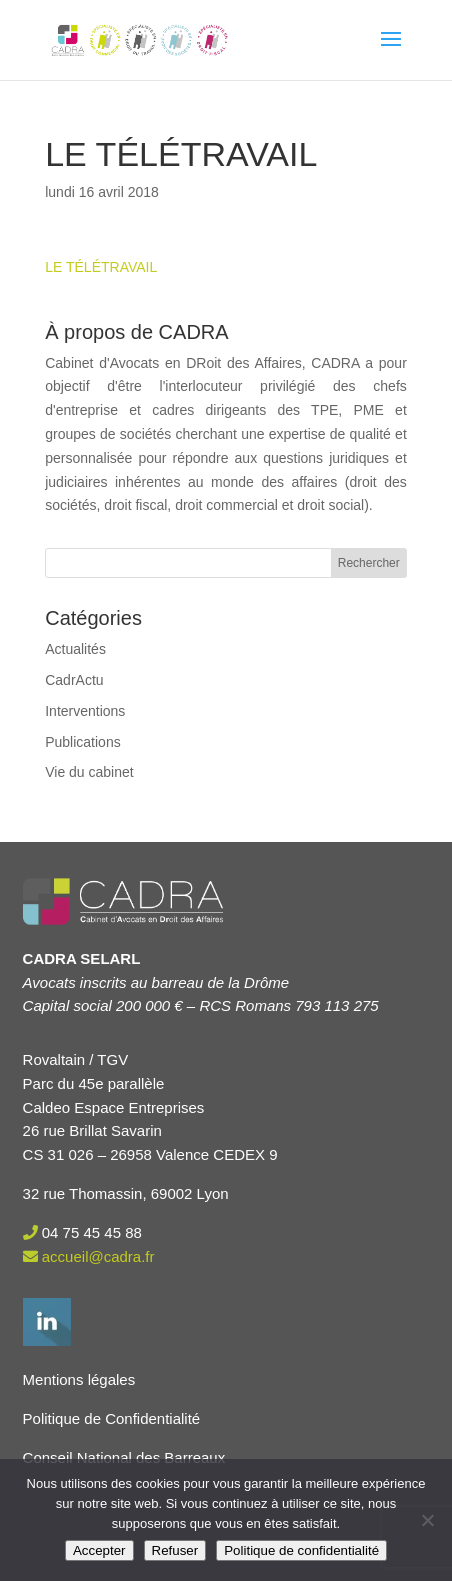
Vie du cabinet (89, 772)
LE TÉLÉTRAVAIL (101, 267)
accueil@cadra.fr (98, 1256)
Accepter (99, 1550)
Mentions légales (79, 1379)
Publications (83, 742)
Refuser (175, 1550)
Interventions (85, 711)
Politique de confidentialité (301, 1550)
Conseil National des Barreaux (124, 1457)
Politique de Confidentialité (112, 1418)
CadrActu (74, 680)
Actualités (75, 649)
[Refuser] (427, 1520)
